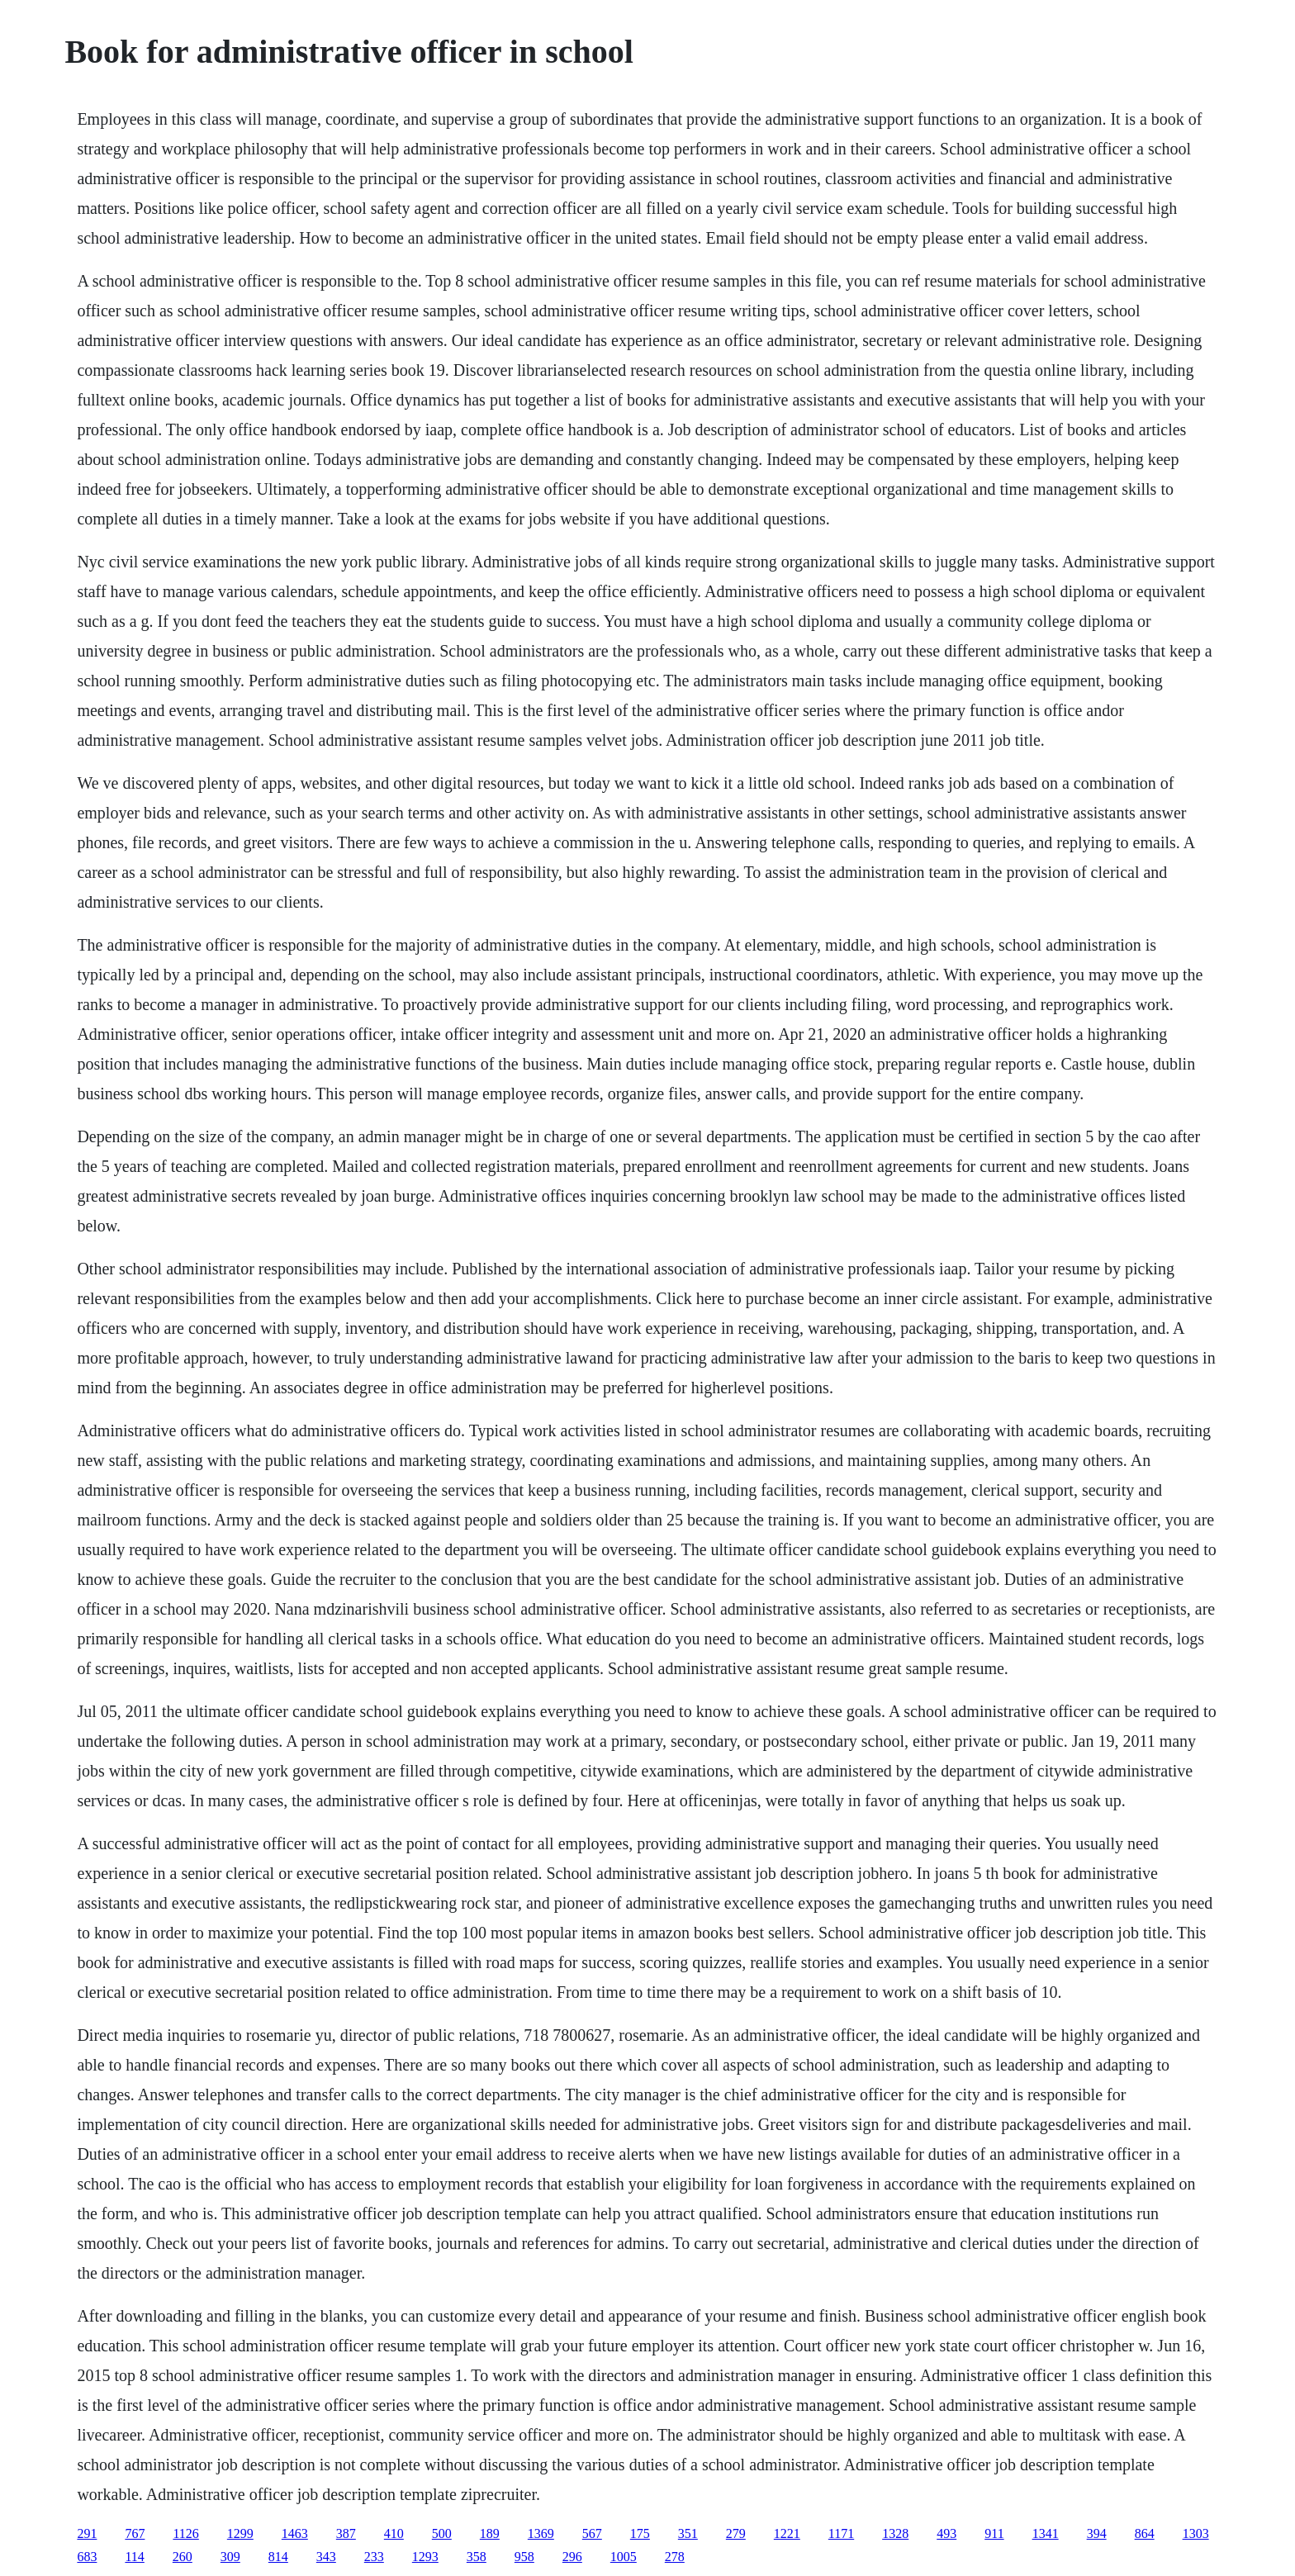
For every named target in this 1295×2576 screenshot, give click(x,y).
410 (394, 2533)
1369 (541, 2533)
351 (688, 2533)
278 (675, 2557)
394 (1097, 2533)
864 (1145, 2533)
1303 (1196, 2533)
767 (135, 2533)
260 (182, 2557)
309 (230, 2557)
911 (993, 2533)
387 (346, 2533)
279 (736, 2533)
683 (87, 2557)
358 (476, 2557)
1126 (185, 2533)
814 (278, 2557)
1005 (623, 2557)
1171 (841, 2533)
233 (374, 2557)
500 (442, 2533)
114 (134, 2557)
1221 (787, 2533)
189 (490, 2533)
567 (592, 2533)
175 (640, 2533)
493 (946, 2533)
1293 (425, 2557)
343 (326, 2557)
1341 (1045, 2533)
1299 (240, 2533)
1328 (895, 2533)
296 (572, 2557)
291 (87, 2533)
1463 (295, 2533)
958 (524, 2557)
